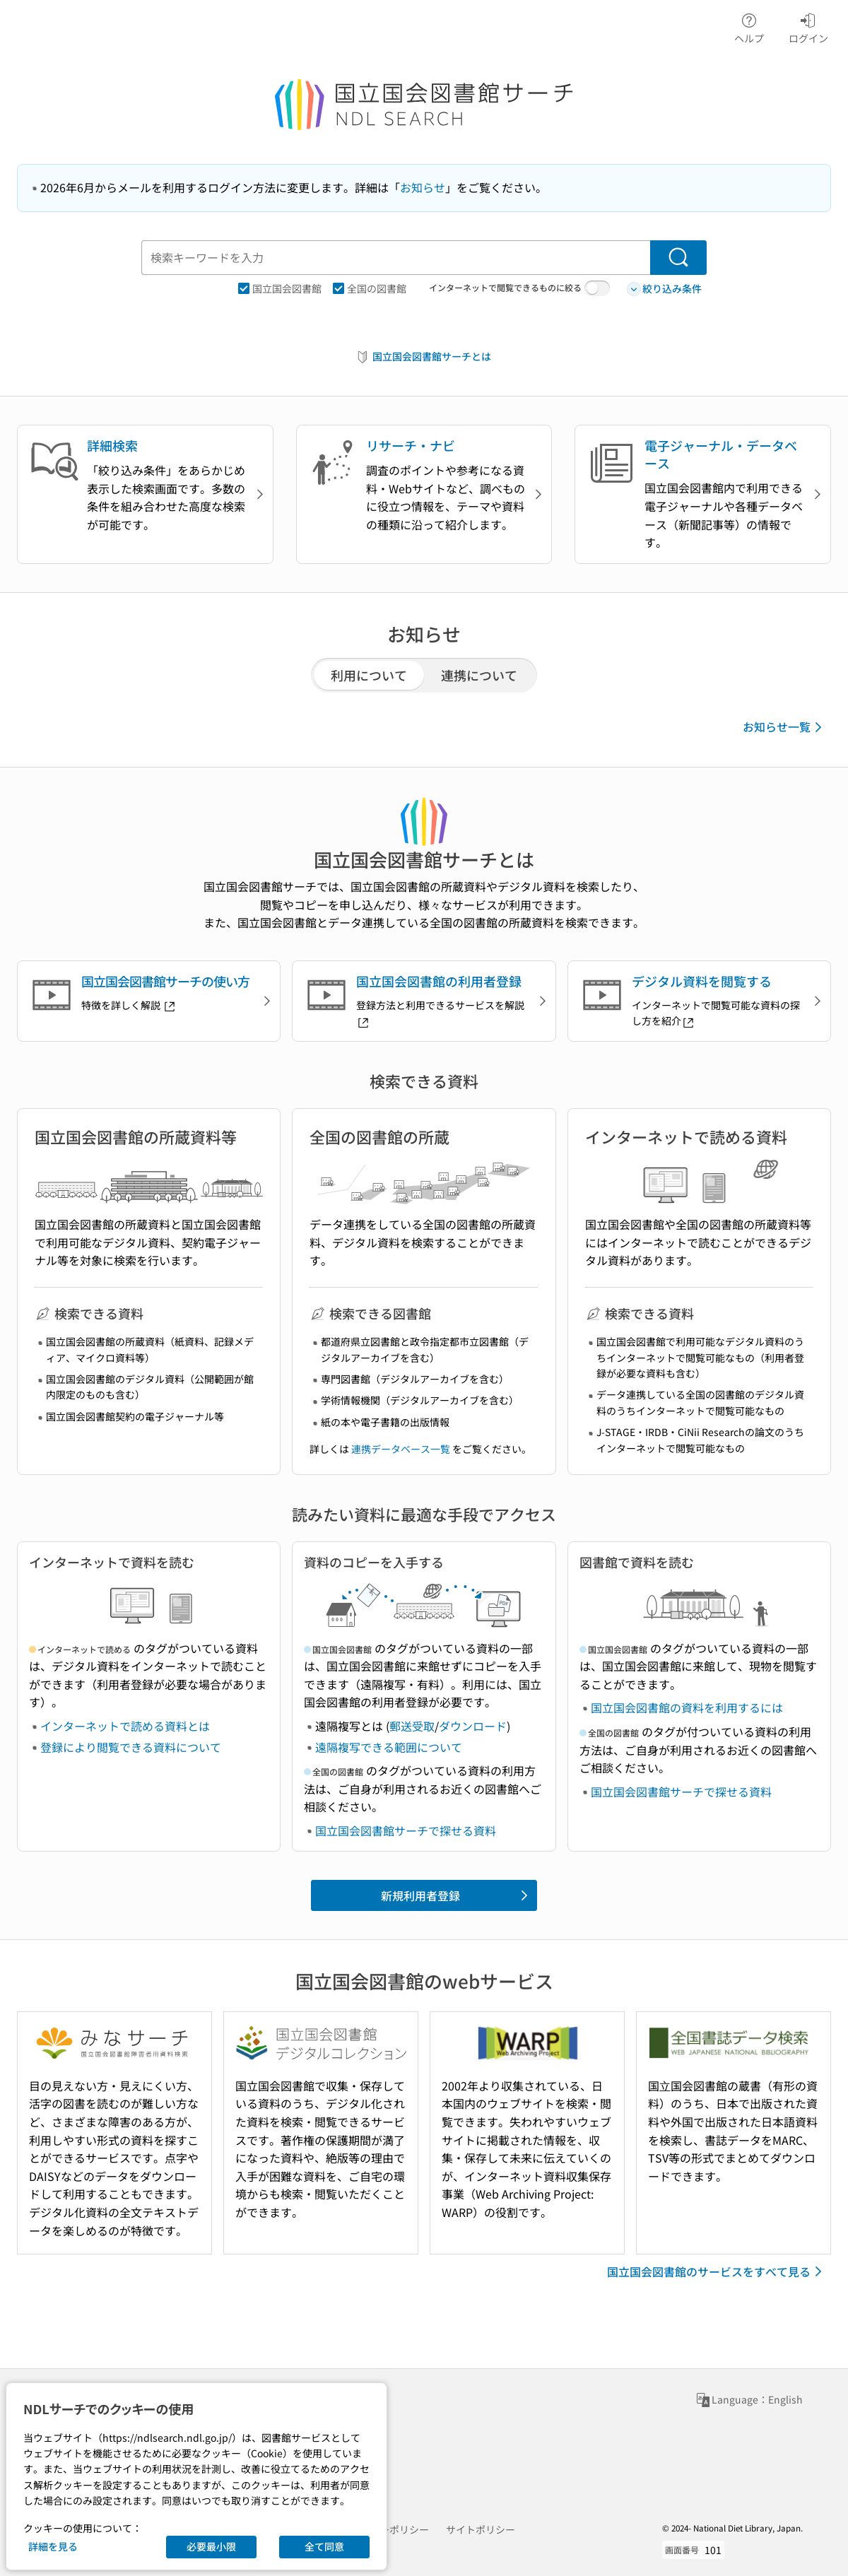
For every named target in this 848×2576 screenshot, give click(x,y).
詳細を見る (53, 2546)
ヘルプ (749, 26)
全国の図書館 (369, 288)
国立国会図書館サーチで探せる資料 (405, 1830)
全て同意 (324, 2546)
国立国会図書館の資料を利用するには (687, 1707)
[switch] (597, 288)
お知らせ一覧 (785, 726)
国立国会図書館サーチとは (423, 356)
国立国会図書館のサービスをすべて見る (717, 2271)
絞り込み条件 (664, 288)
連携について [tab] (479, 675)
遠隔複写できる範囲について (388, 1747)
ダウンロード (473, 1725)
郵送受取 (412, 1725)
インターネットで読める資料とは (125, 1725)
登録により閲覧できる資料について (130, 1747)
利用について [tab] (369, 675)
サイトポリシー (480, 2529)
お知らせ (422, 187)
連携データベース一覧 (400, 1449)
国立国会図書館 (280, 288)
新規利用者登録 (457, 1895)
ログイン (808, 26)
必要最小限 (211, 2546)
